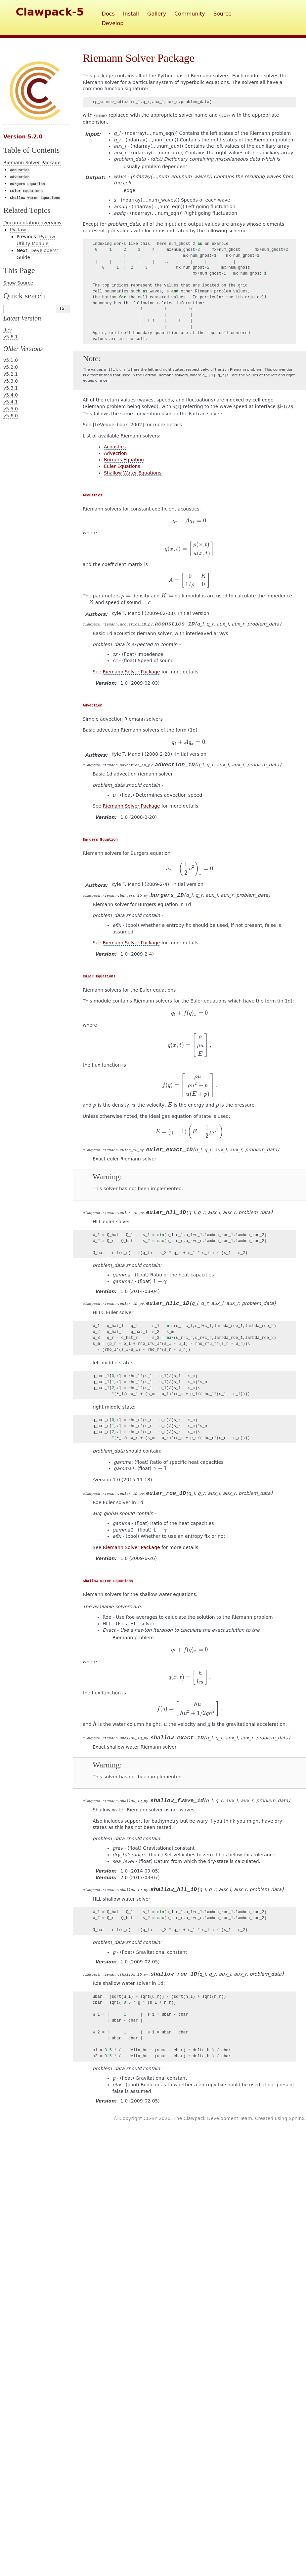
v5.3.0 (10, 381)
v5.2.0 (10, 367)
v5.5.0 (10, 408)
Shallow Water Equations (132, 472)
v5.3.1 (10, 388)
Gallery (156, 14)
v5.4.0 (10, 395)
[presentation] (189, 520)
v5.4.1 (10, 401)
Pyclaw (18, 229)
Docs (108, 14)
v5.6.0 (10, 415)
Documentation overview (32, 222)
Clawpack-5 (50, 12)
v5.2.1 (10, 374)
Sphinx (297, 2118)
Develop (113, 23)
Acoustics (115, 446)
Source (222, 14)
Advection (115, 453)
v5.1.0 (10, 360)
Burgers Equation (124, 459)
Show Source (18, 282)
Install (131, 14)
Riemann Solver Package (32, 162)
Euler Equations (122, 466)
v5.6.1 (10, 336)
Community (189, 14)
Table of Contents (31, 150)
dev (7, 329)
